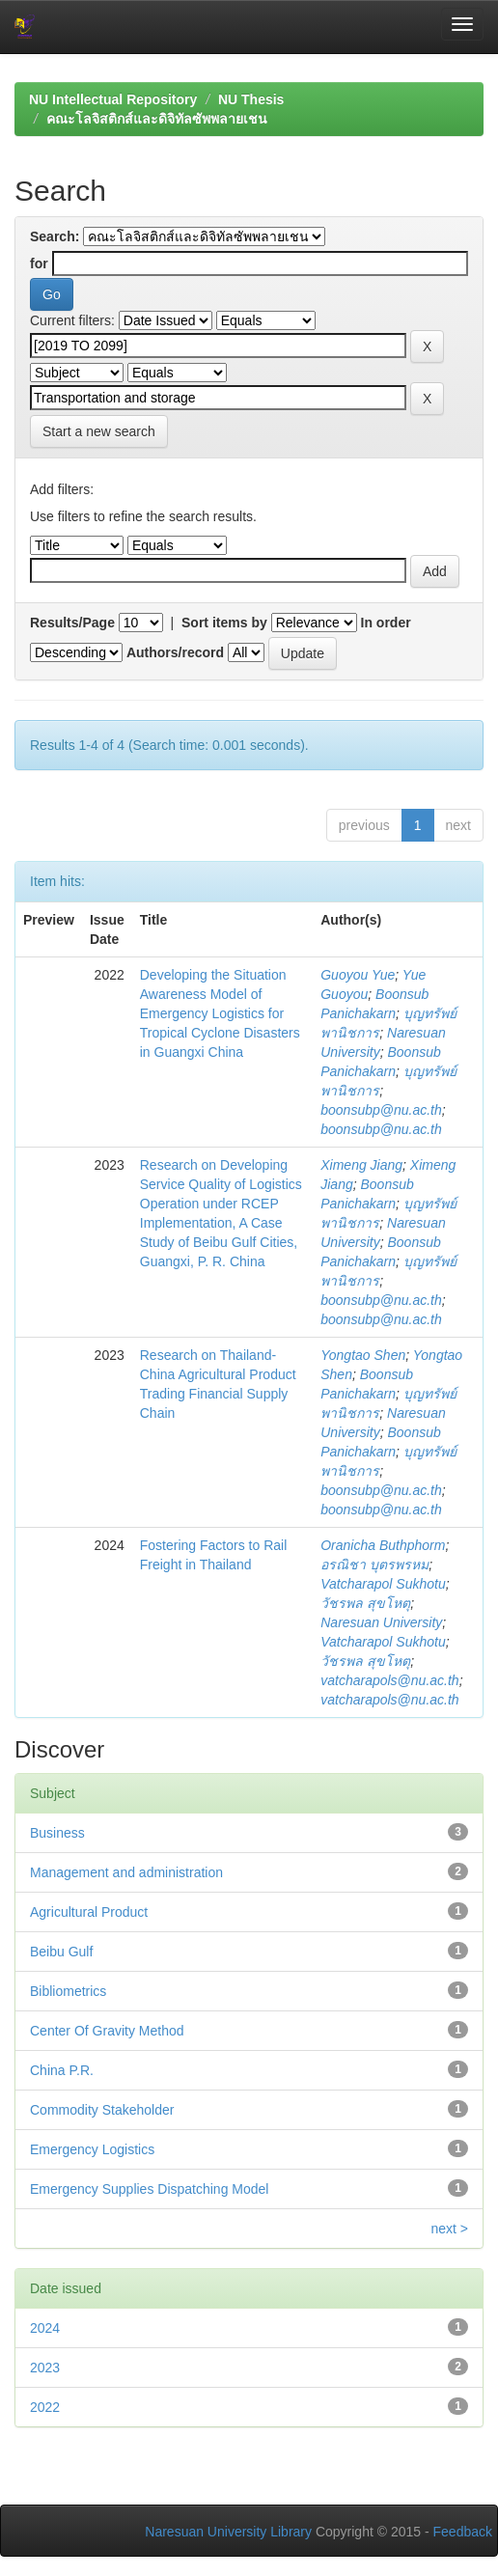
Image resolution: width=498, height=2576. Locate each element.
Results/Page (72, 622)
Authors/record (175, 652)
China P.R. (62, 2070)
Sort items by (224, 622)
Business (57, 1833)
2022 (45, 2407)
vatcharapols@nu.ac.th (389, 1680)
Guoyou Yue (357, 975)
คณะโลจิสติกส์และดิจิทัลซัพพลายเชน (156, 118)
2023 (45, 2367)
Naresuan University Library (228, 2531)
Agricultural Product (89, 1912)
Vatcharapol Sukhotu (382, 1584)
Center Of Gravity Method (107, 2030)
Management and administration (126, 1872)
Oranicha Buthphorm (382, 1545)
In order (386, 622)
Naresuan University (381, 1622)
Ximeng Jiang (361, 1165)
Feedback (462, 2531)
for (39, 263)
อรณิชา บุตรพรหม (374, 1564)
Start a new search (98, 431)
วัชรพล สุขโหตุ (365, 1603)
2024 (45, 2328)
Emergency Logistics (92, 2149)
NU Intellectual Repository (113, 99)
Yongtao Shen (362, 1355)
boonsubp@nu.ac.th (381, 1110)
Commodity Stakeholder (102, 2110)
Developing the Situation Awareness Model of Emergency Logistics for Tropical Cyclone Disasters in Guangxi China (220, 1013)
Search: (54, 236)
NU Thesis (251, 99)
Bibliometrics (68, 1991)
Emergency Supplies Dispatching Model (149, 2189)
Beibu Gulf (61, 1951)
